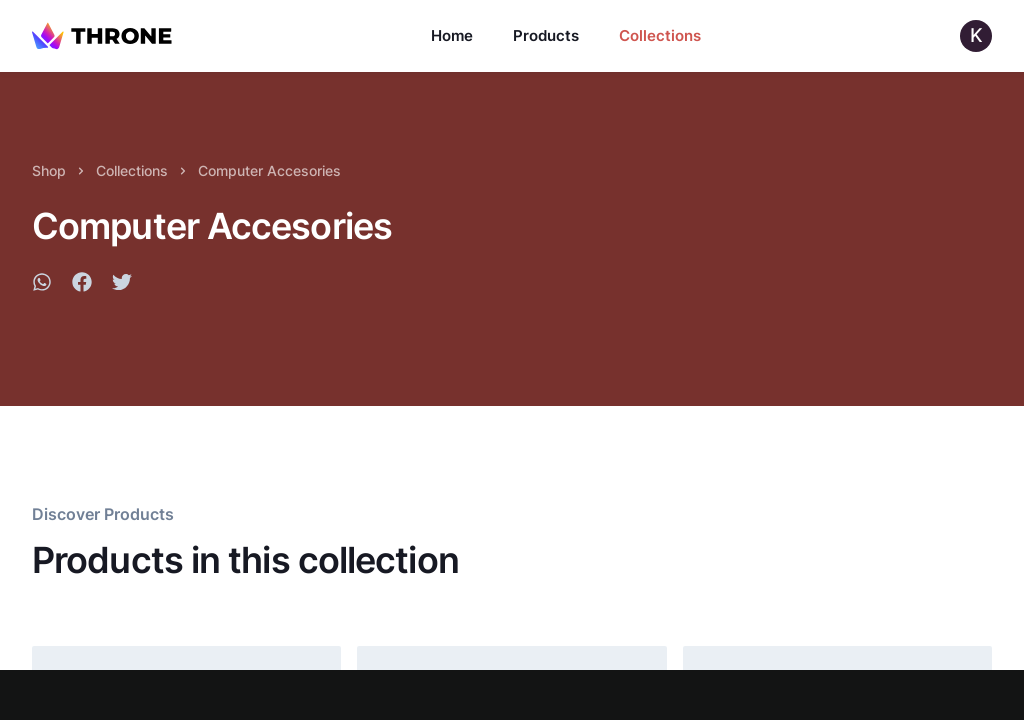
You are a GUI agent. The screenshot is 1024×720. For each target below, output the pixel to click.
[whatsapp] (42, 285)
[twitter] (122, 285)
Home (452, 35)
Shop (49, 170)
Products (546, 35)
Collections (660, 35)
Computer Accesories (269, 170)
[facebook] (82, 285)
